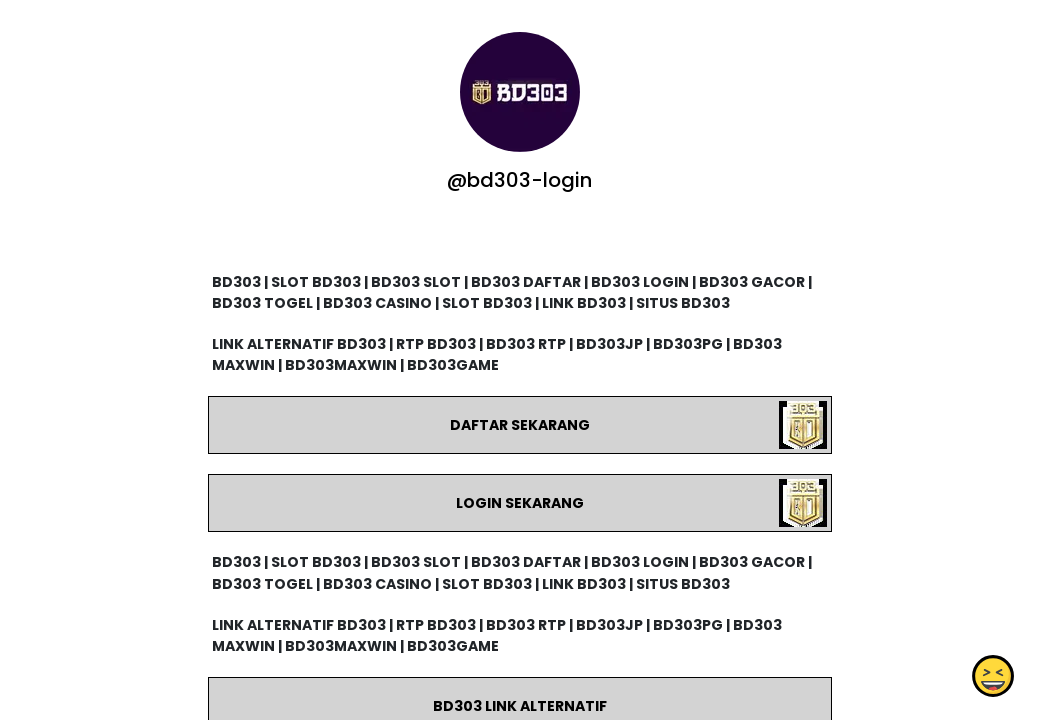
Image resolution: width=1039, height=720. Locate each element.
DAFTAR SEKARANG (519, 425)
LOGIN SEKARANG (519, 503)
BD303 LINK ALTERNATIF (519, 706)
